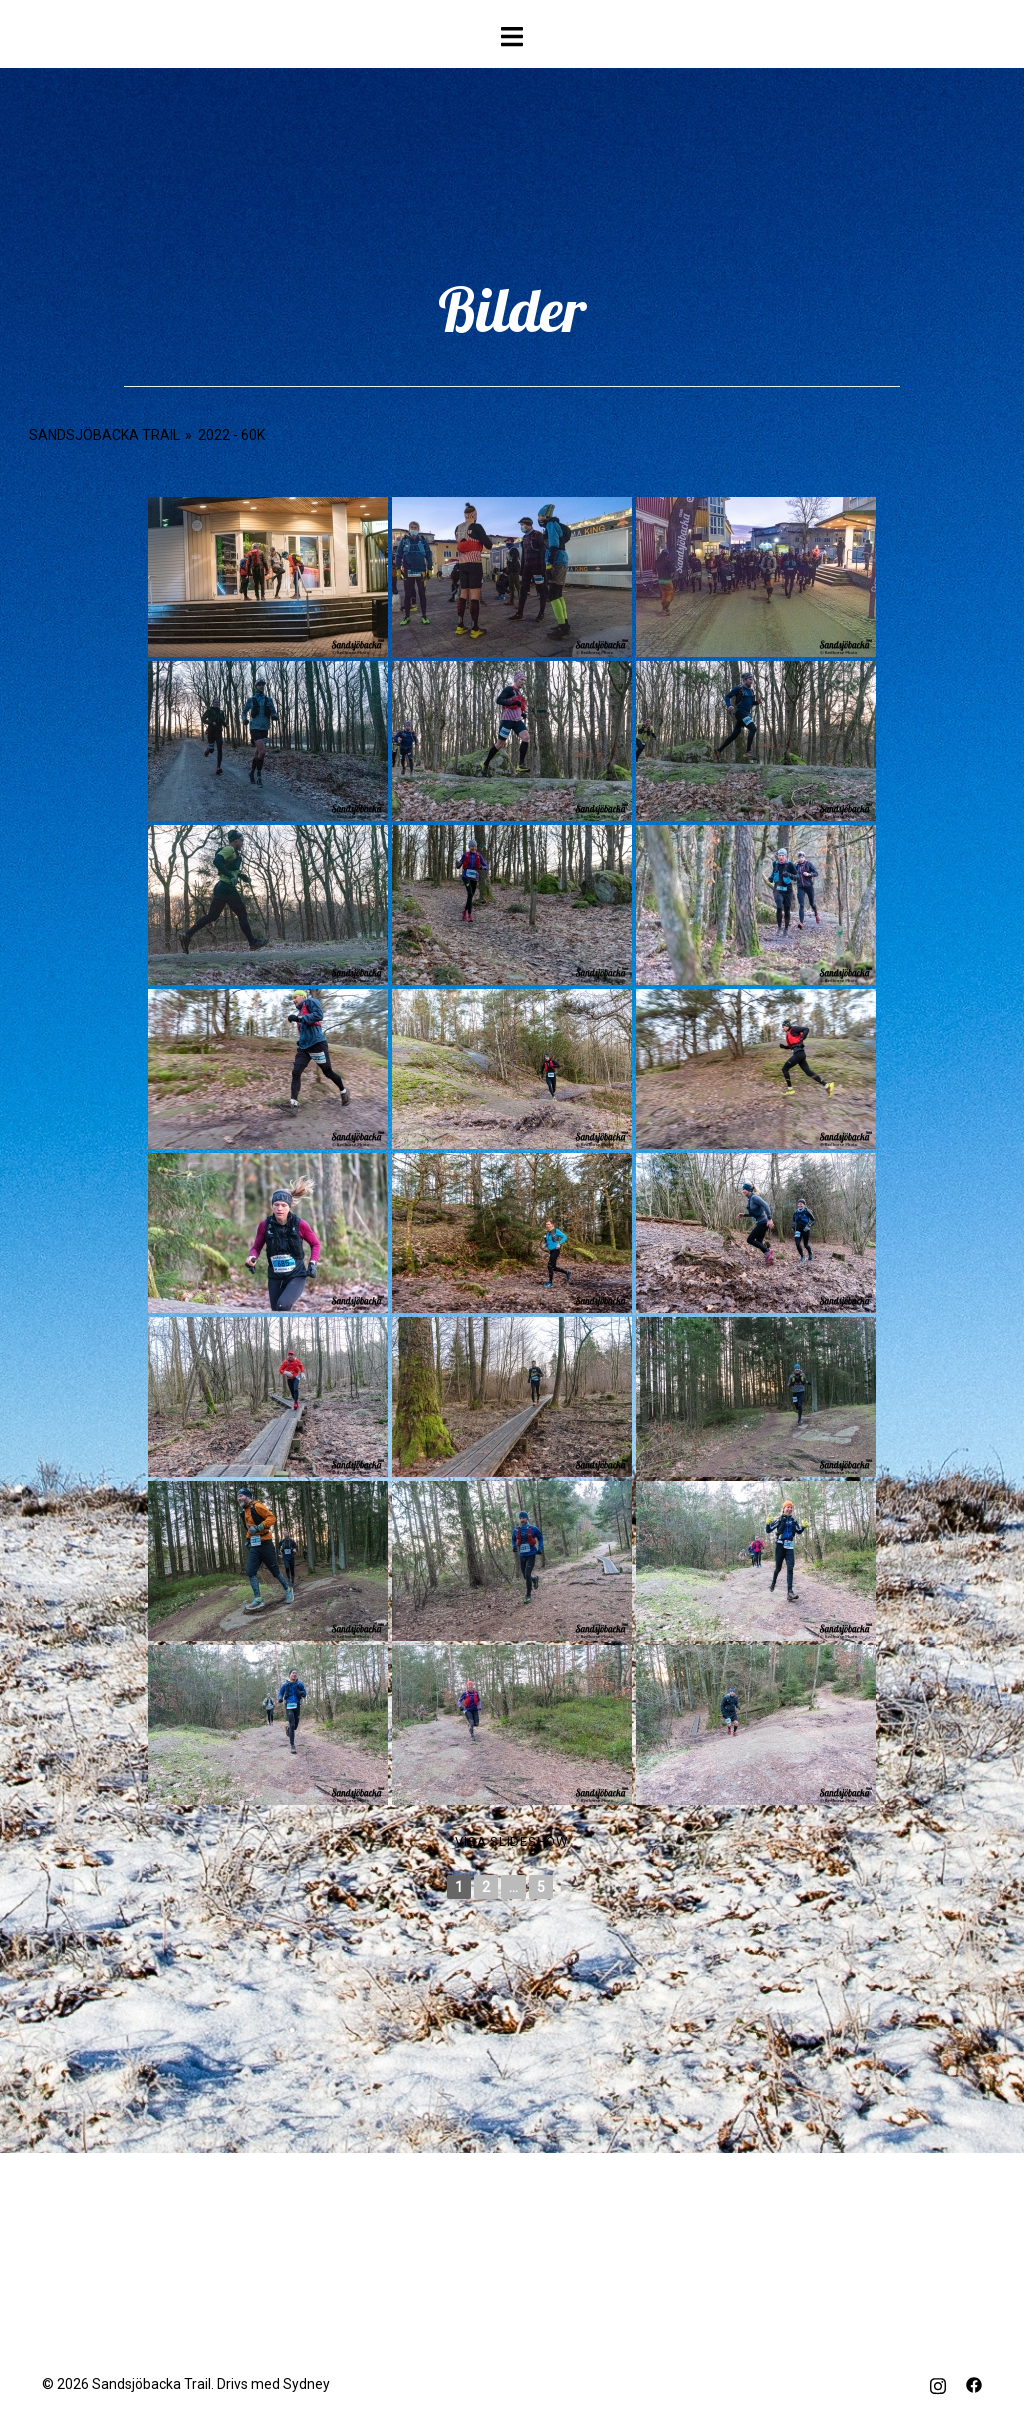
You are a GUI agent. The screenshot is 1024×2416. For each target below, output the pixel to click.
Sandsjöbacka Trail (104, 435)
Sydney (306, 2384)
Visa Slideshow (512, 1841)
